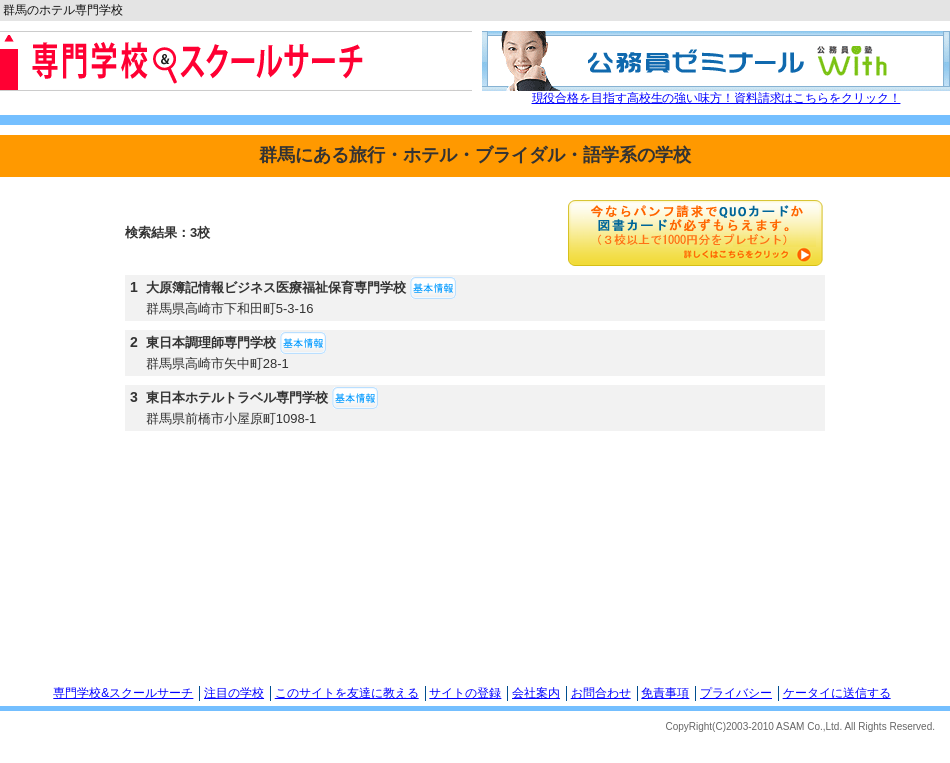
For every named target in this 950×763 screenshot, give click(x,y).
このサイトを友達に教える (347, 693)
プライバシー (736, 693)
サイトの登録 (465, 693)
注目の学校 (234, 693)
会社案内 (536, 693)
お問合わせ (601, 693)
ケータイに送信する (837, 693)
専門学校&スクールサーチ (123, 693)
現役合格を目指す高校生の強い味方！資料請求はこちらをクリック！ (716, 98)
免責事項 (665, 693)
